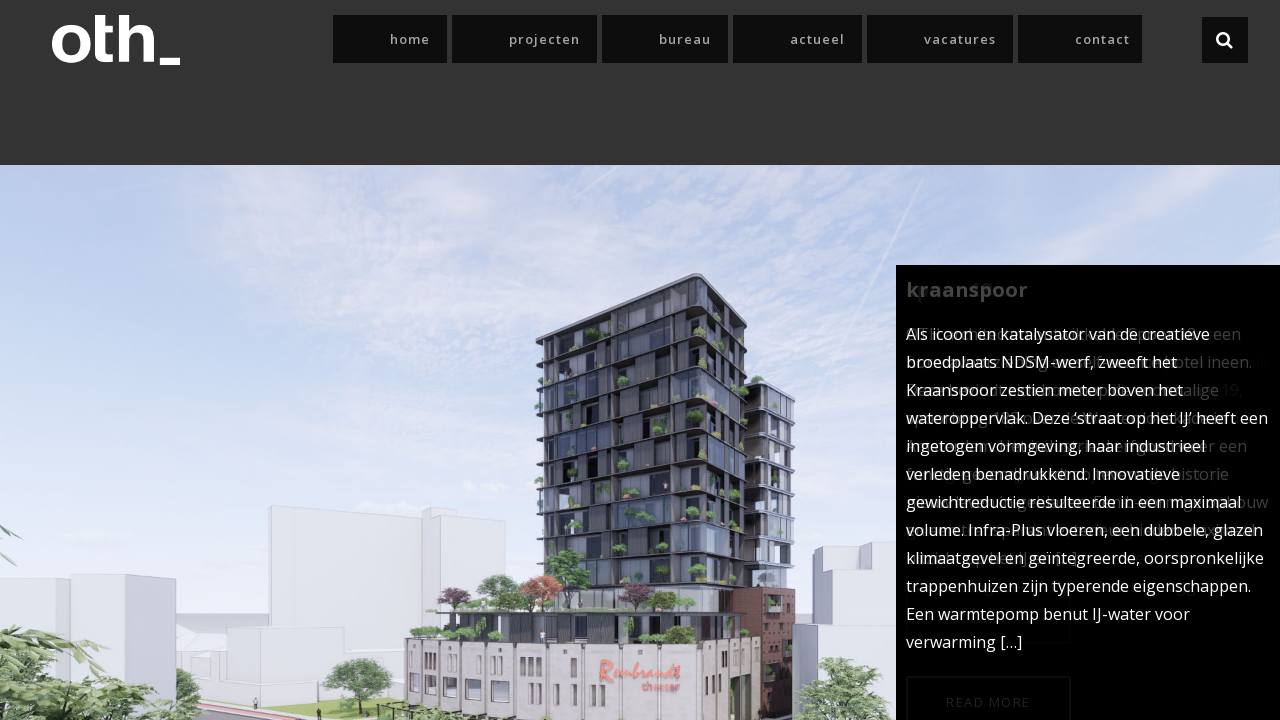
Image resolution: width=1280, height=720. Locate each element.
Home (650, 39)
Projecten (744, 39)
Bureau (845, 39)
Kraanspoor (967, 289)
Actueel (937, 39)
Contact (1142, 39)
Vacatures (1040, 39)
